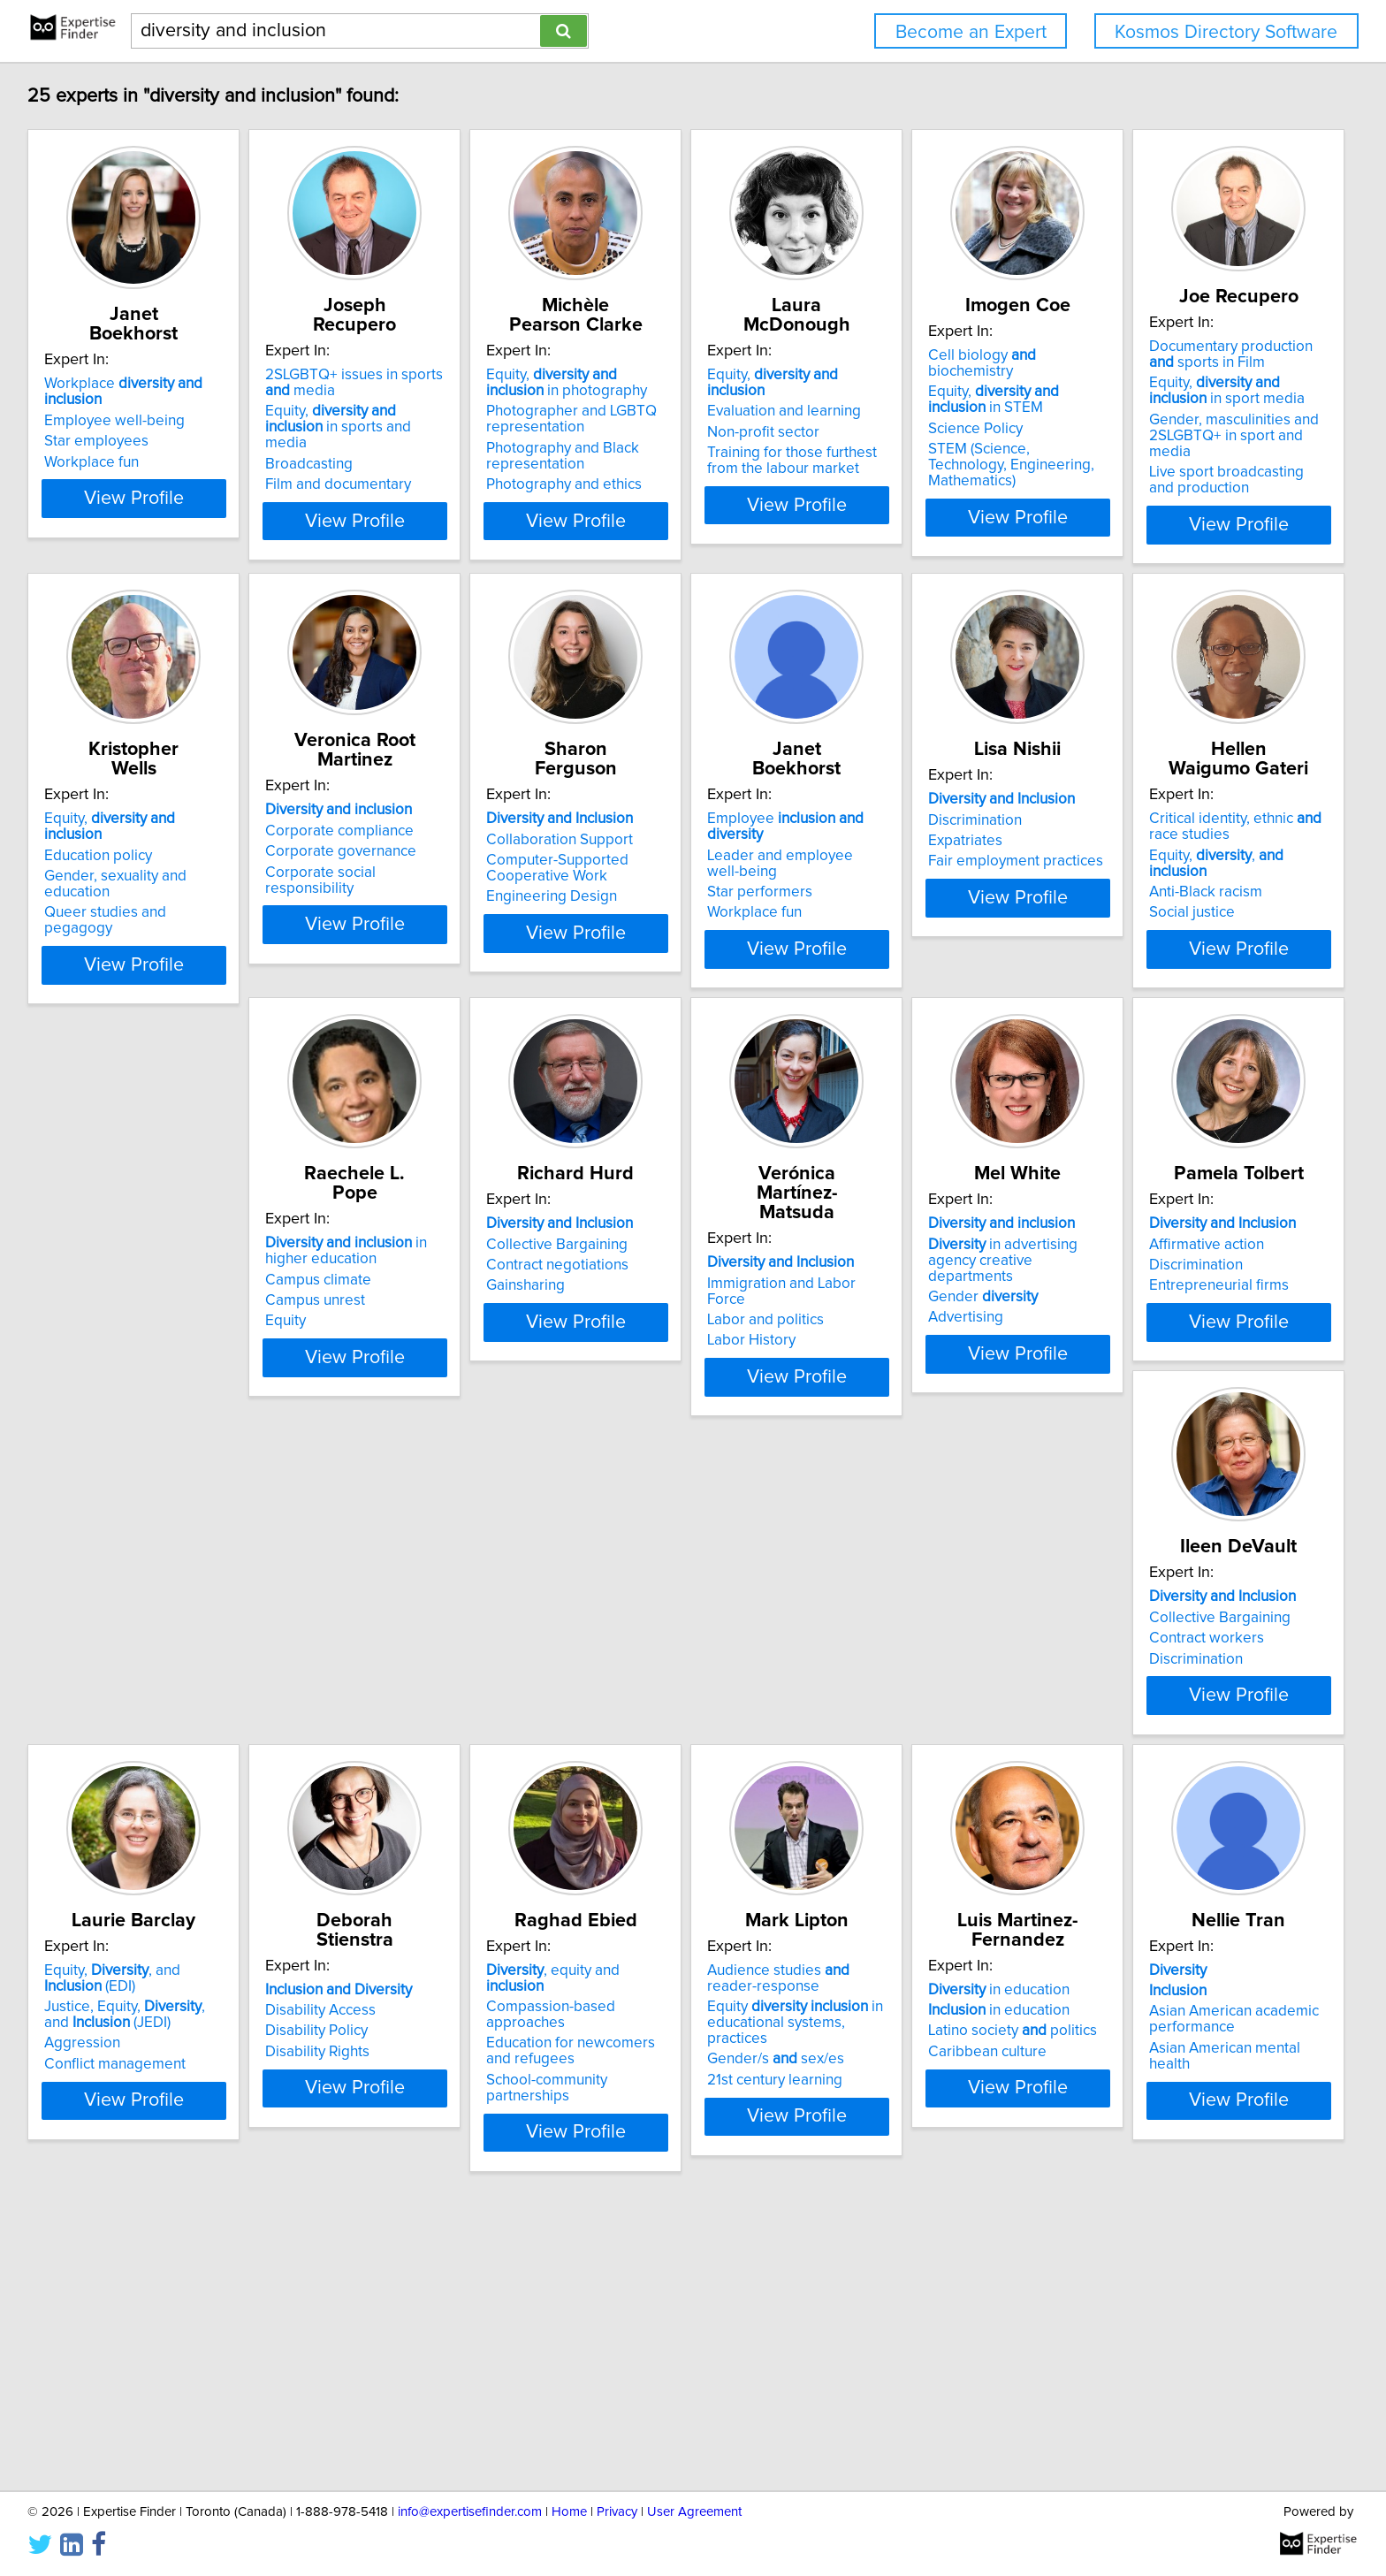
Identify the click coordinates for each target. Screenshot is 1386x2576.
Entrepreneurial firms (382, 1834)
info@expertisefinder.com (470, 2512)
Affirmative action (369, 1793)
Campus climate (630, 1343)
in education (648, 2238)
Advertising (84, 1850)
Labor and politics (1166, 1348)
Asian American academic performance (927, 2288)
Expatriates (84, 1348)
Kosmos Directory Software (1226, 32)
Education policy (366, 861)
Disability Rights (1160, 1834)
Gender (101, 1830)
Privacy (617, 2512)
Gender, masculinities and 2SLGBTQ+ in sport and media (146, 913)
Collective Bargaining (913, 1327)
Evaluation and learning (919, 395)
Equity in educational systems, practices (413, 2282)
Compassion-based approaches (152, 2259)
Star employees (99, 425)
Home (569, 2512)
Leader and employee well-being (1217, 861)
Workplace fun (94, 446)
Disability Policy (1159, 1814)
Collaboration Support (915, 861)
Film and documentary (385, 468)
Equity (597, 1384)
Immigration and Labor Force (1203, 1327)
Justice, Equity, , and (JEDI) (937, 1817)
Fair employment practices (134, 1368)
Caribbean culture (636, 2300)
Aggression (880, 1846)
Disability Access (1163, 1793)
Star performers (1160, 882)
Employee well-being (117, 405)
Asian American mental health (940, 2316)
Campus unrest (627, 1364)
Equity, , (409, 1343)
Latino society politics (661, 2280)
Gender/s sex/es (380, 2312)
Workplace (156, 384)
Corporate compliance (651, 852)
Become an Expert (971, 32)
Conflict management (913, 1866)
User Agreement (694, 2512)
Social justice (355, 1384)
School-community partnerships (151, 2316)
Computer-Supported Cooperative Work (913, 890)
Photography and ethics (655, 484)
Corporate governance (652, 873)
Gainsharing (881, 1368)
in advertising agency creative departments (147, 1801)
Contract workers (634, 1814)
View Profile (159, 546)
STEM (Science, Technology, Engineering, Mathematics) (1199, 460)
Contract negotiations (913, 1348)
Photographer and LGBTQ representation (662, 419)
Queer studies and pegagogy (409, 903)
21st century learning (379, 2332)
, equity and (144, 2238)
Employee (1215, 841)
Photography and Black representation (653, 456)
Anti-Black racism (368, 1364)
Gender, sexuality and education (417, 882)
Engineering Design (907, 918)
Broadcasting (356, 448)
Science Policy (1155, 432)
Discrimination (94, 1327)
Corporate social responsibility (678, 894)
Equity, (938, 375)
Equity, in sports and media (415, 419)
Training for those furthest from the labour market (944, 445)
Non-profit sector (898, 416)
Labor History (1152, 1368)
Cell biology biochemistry (1206, 375)
